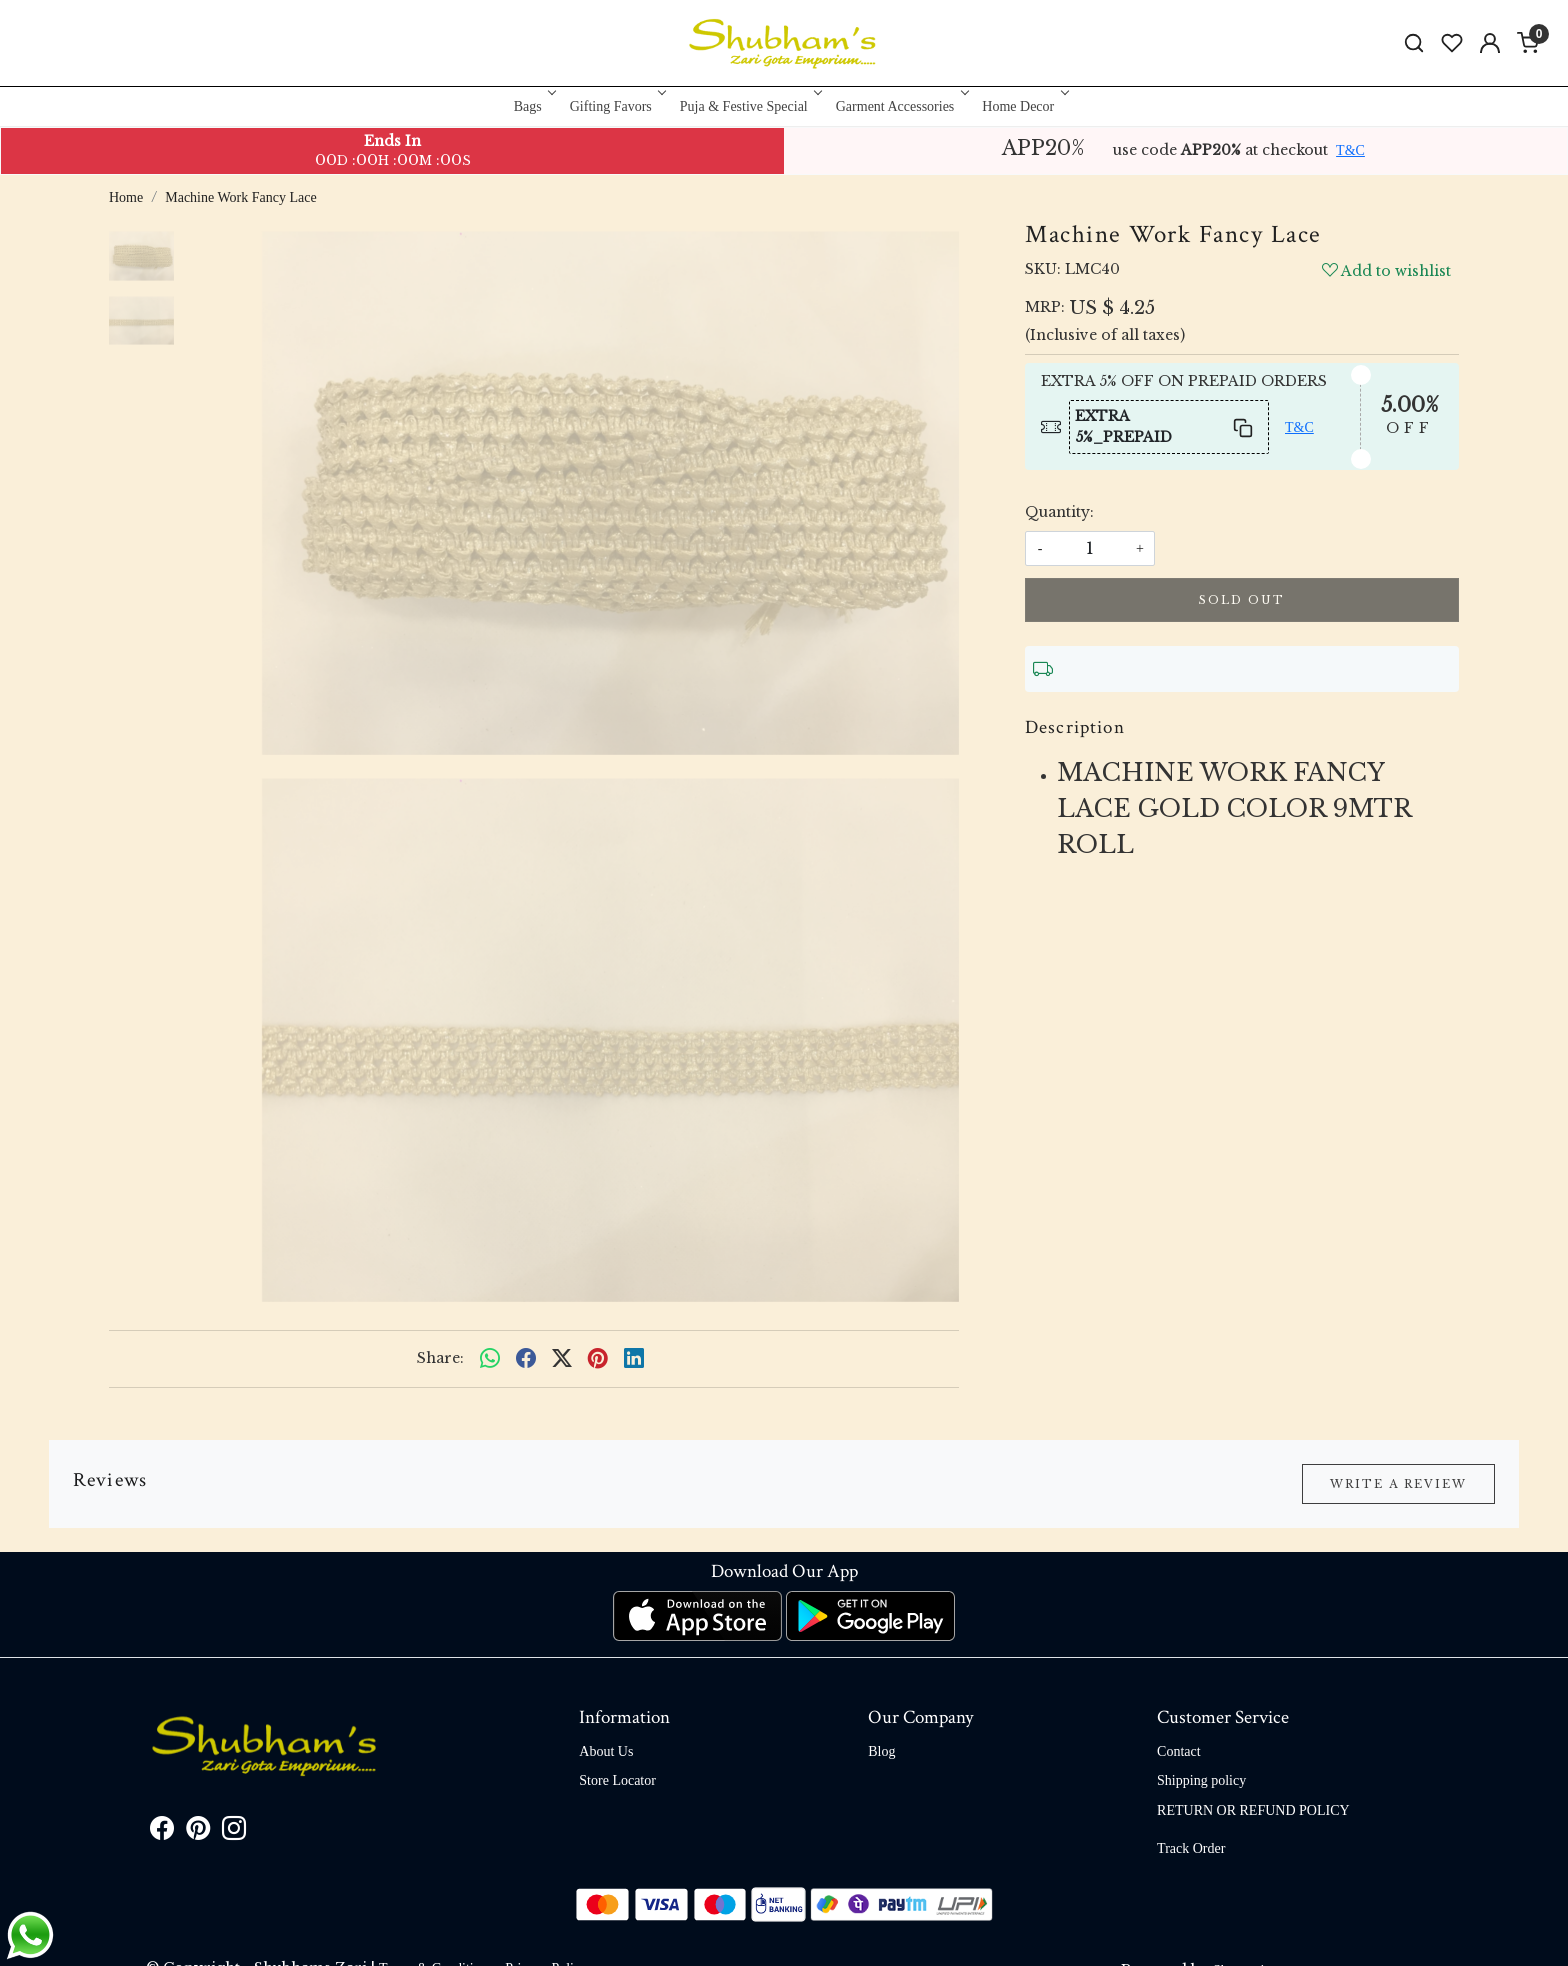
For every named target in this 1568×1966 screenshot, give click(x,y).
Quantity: (1059, 512)
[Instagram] (234, 1832)
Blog (881, 1751)
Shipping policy (1201, 1780)
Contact (1179, 1751)
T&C (1350, 150)
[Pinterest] (198, 1832)
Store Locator (617, 1780)
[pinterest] (598, 1359)
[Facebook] (162, 1832)
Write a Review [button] (1398, 1484)
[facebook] (526, 1359)
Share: (440, 1358)
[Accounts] (1490, 43)
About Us (606, 1751)
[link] (1414, 43)
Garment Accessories (901, 106)
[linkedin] (634, 1359)
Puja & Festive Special (749, 106)
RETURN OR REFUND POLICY (1253, 1810)
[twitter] (562, 1359)
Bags (533, 106)
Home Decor (1023, 106)
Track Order (1191, 1848)
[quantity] (1090, 548)
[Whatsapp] (490, 1359)
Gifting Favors (616, 106)
